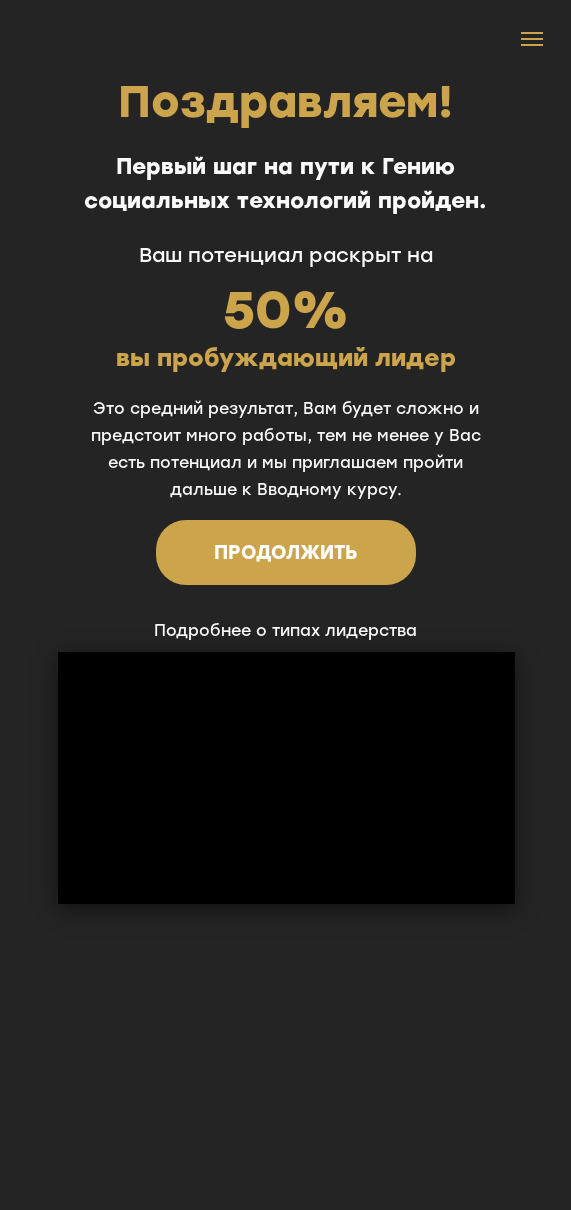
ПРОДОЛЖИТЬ (285, 552)
